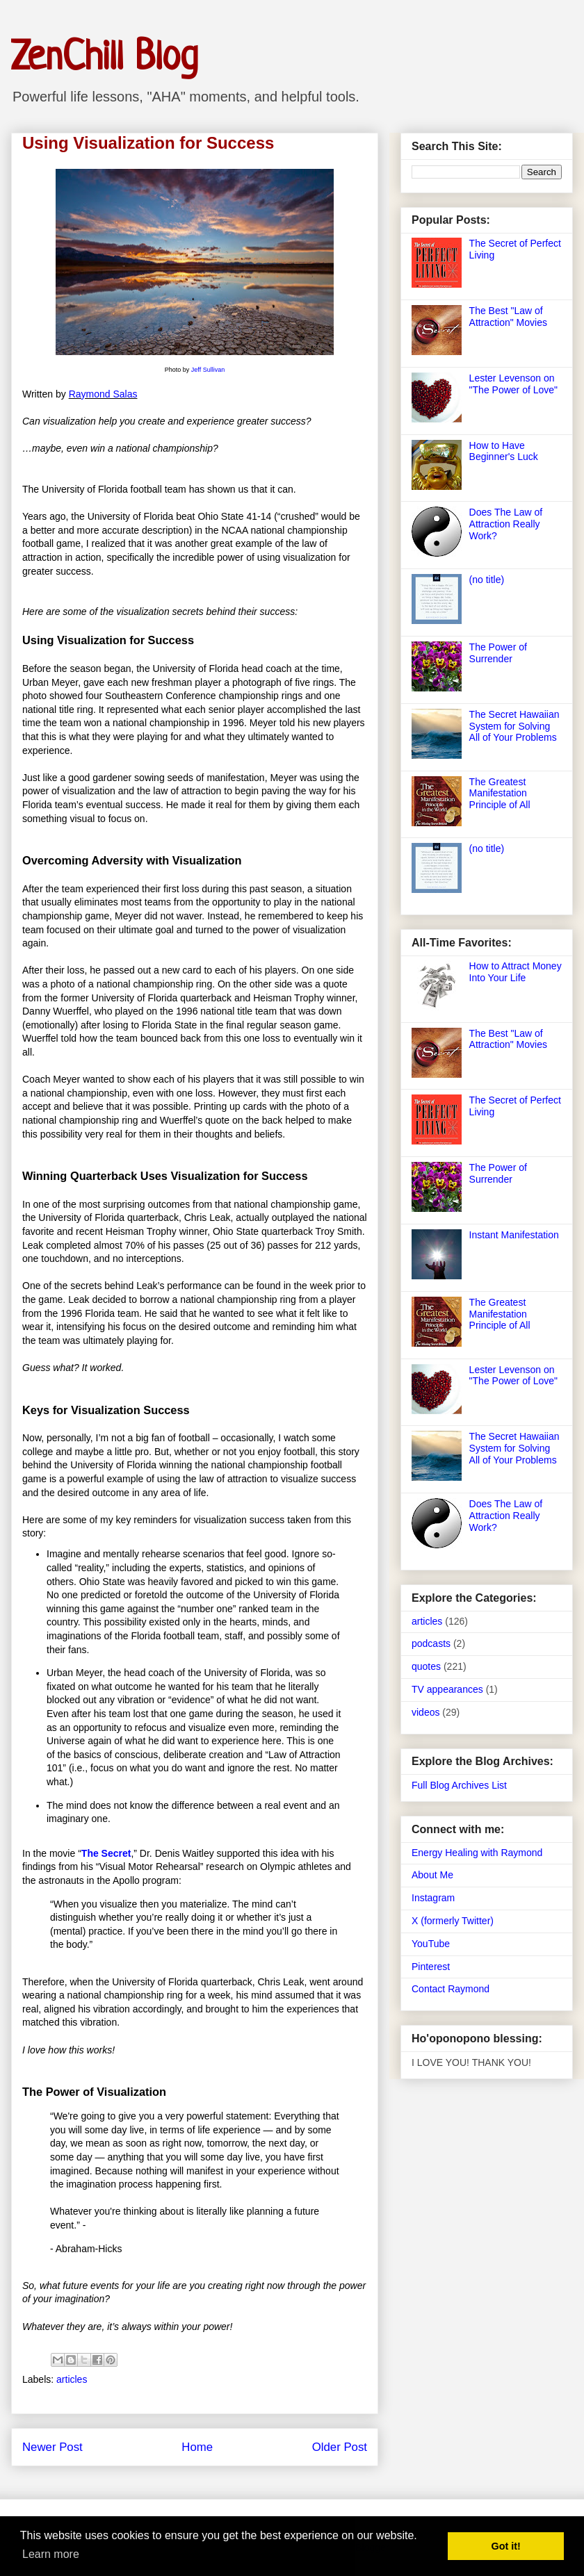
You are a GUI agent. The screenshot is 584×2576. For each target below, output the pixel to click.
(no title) (487, 579)
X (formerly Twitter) (453, 1920)
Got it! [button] (506, 2546)
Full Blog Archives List (459, 1785)
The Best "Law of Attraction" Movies (508, 316)
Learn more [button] (50, 2554)
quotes (426, 1666)
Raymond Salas (103, 394)
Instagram (433, 1897)
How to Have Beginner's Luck (503, 451)
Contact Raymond (450, 1988)
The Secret (106, 1853)
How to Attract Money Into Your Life (515, 971)
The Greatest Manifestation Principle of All (499, 793)
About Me (432, 1874)
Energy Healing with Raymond (477, 1852)
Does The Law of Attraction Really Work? (506, 524)
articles (71, 2379)
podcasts (431, 1643)
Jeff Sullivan (208, 369)
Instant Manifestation (514, 1234)
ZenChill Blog (104, 59)
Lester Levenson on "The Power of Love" (513, 383)
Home (197, 2447)
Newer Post (52, 2447)
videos (425, 1712)
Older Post (339, 2447)
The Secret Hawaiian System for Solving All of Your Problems (514, 726)
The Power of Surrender (498, 652)
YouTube (431, 1943)
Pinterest (431, 1966)
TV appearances (447, 1689)
